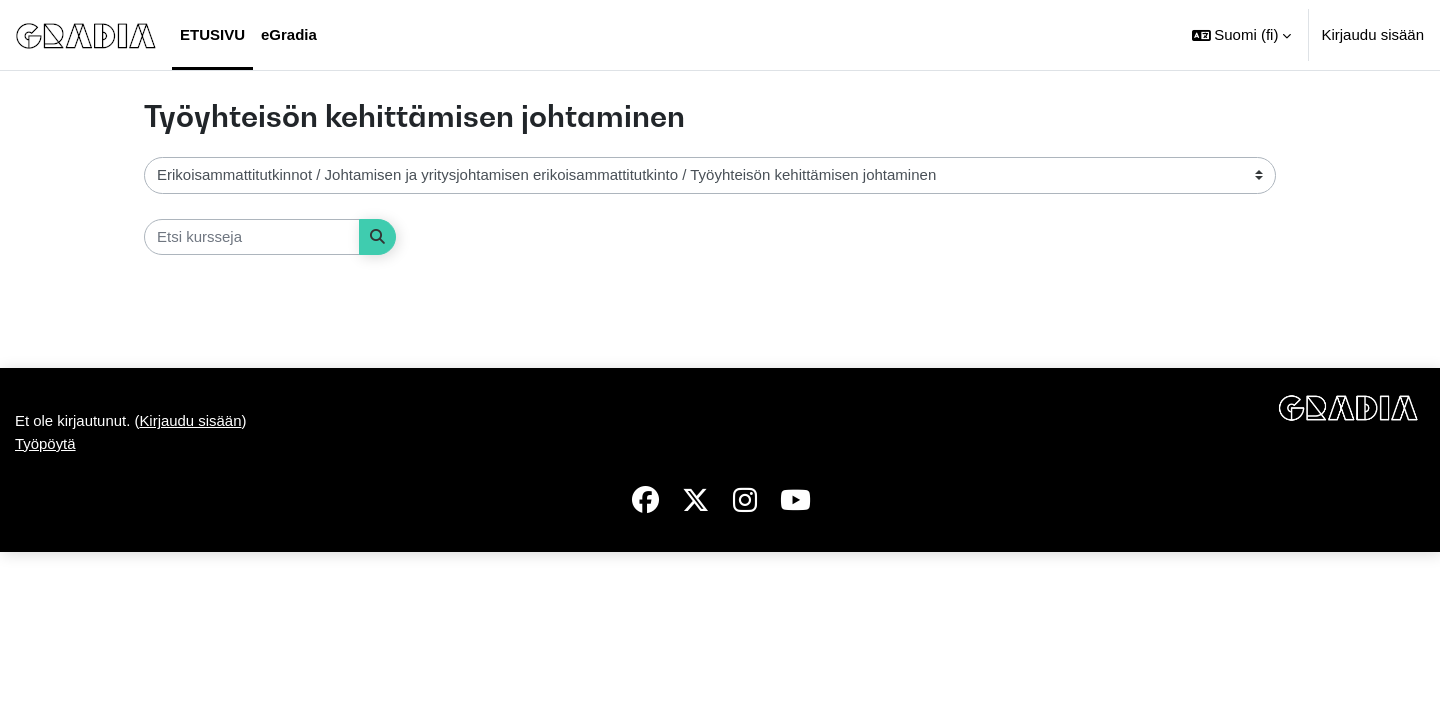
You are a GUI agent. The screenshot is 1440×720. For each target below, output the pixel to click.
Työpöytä (45, 443)
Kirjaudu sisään (1372, 34)
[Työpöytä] (86, 35)
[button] (1242, 35)
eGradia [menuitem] (289, 34)
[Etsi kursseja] (252, 237)
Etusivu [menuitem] (212, 34)
